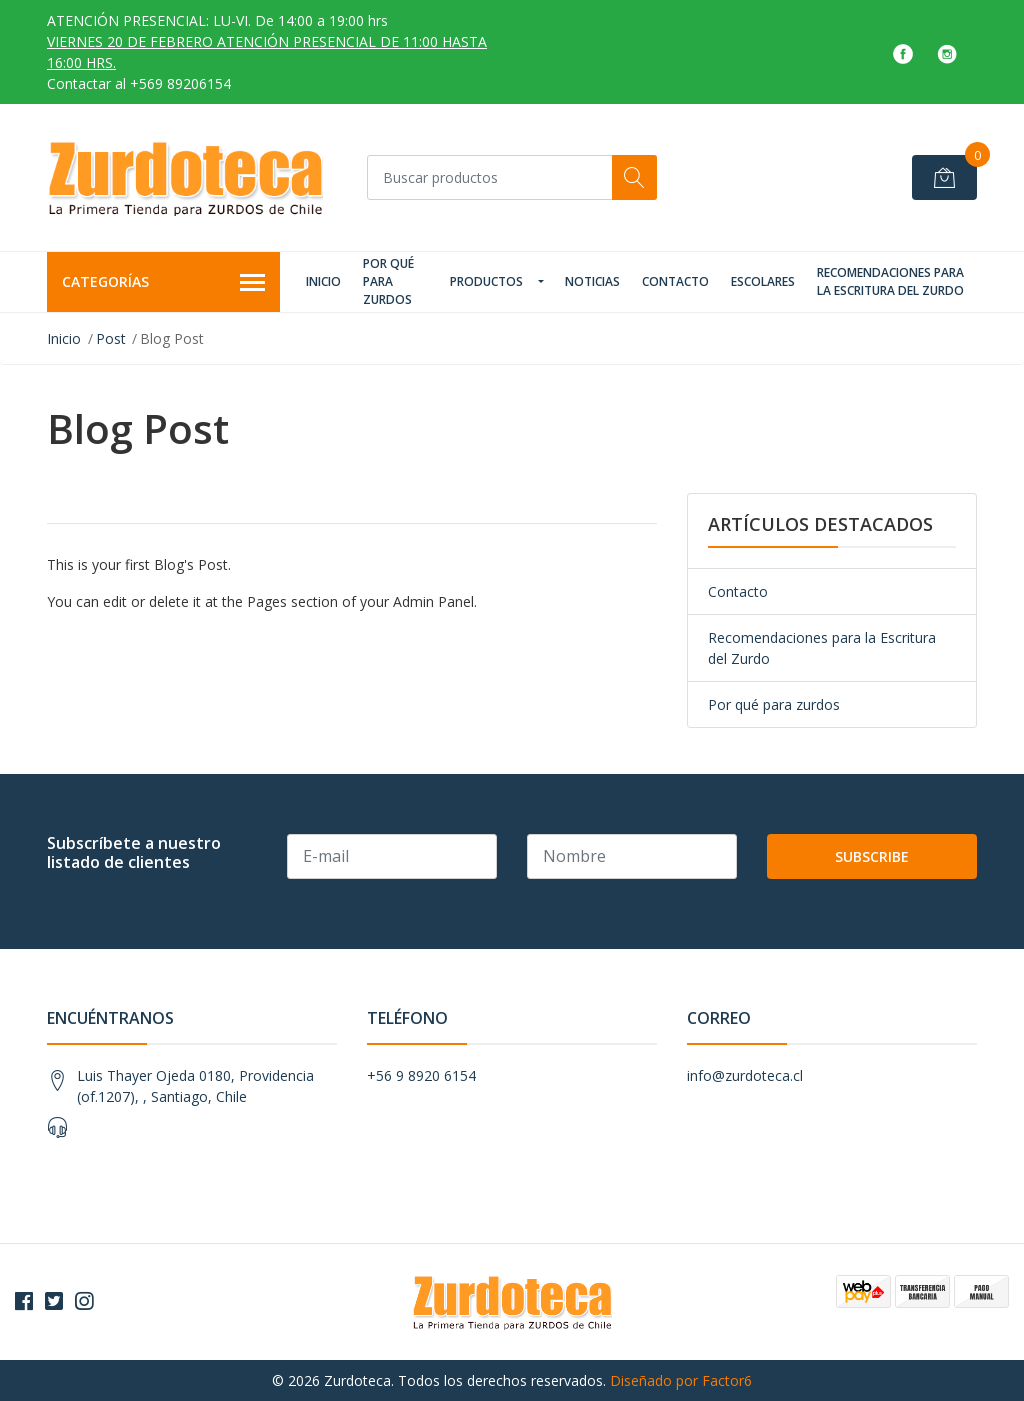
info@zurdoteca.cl (745, 1075)
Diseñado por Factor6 (681, 1380)
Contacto (675, 281)
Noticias (592, 281)
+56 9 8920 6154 (421, 1075)
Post (111, 338)
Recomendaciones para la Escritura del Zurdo (890, 281)
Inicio (323, 281)
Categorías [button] (163, 283)
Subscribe (872, 856)
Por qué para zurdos (388, 281)
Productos (486, 281)
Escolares (763, 281)
